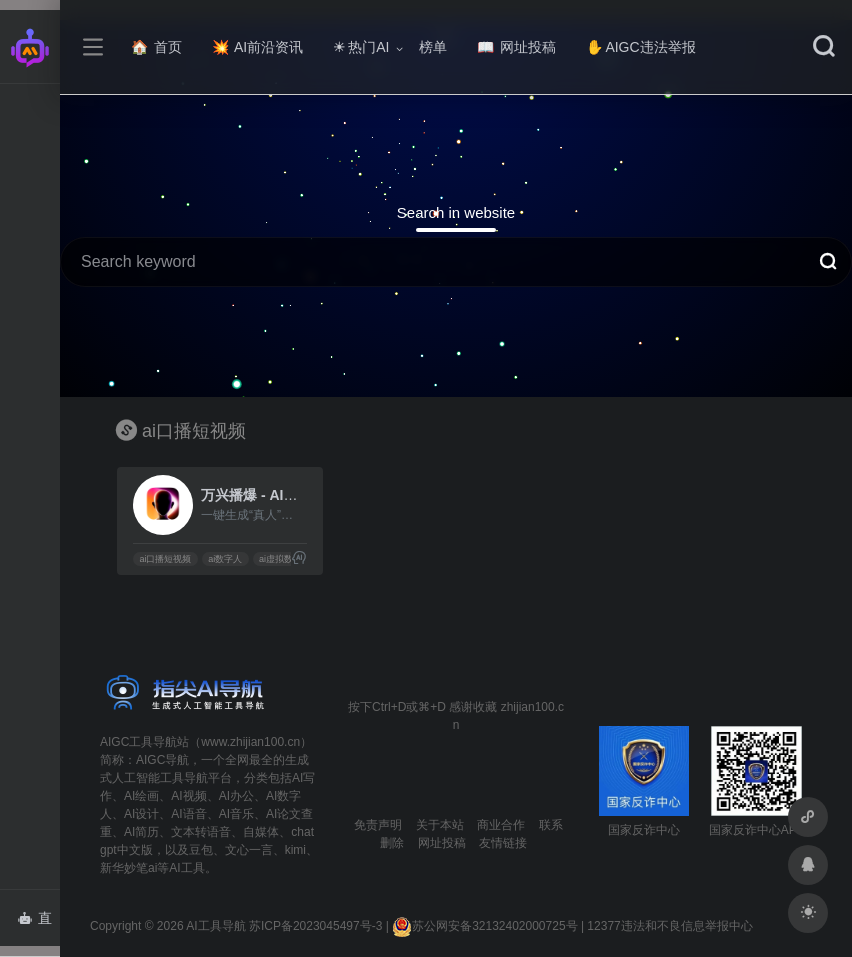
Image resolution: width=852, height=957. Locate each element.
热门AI (361, 47)
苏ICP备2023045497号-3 (315, 926)
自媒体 (261, 832)
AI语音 (188, 814)
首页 (156, 47)
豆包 (201, 850)
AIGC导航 (162, 760)
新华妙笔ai (128, 868)
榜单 (433, 47)
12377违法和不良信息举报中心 (669, 926)
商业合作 (501, 825)
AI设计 (141, 814)
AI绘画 (141, 796)
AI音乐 (236, 814)
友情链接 (503, 843)
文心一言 (249, 850)
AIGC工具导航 (138, 742)
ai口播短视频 (165, 559)
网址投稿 (516, 47)
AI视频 (188, 796)
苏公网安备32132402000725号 (484, 926)
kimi (295, 850)
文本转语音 (201, 832)
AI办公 (236, 796)
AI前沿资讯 (257, 47)
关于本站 (440, 825)
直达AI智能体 (38, 924)
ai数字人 (225, 559)
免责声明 (378, 825)
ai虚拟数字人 (285, 559)
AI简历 (141, 832)
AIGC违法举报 (640, 47)
